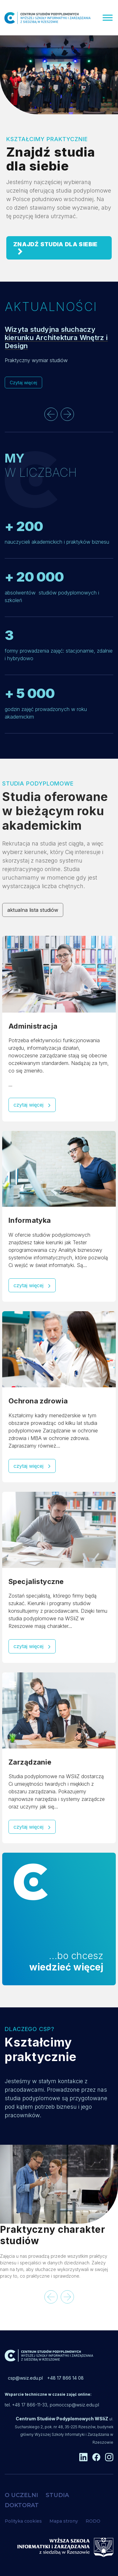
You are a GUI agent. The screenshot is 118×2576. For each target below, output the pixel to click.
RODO (93, 2521)
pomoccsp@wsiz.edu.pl (74, 2404)
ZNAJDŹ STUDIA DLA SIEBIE (55, 248)
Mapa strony (63, 2521)
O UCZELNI (21, 2495)
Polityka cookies (23, 2521)
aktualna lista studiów (32, 910)
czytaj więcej (32, 1105)
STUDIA (57, 2495)
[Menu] (108, 18)
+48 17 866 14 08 (65, 2378)
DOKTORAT (22, 2505)
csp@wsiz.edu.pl (25, 2378)
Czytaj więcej (23, 382)
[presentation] (51, 414)
